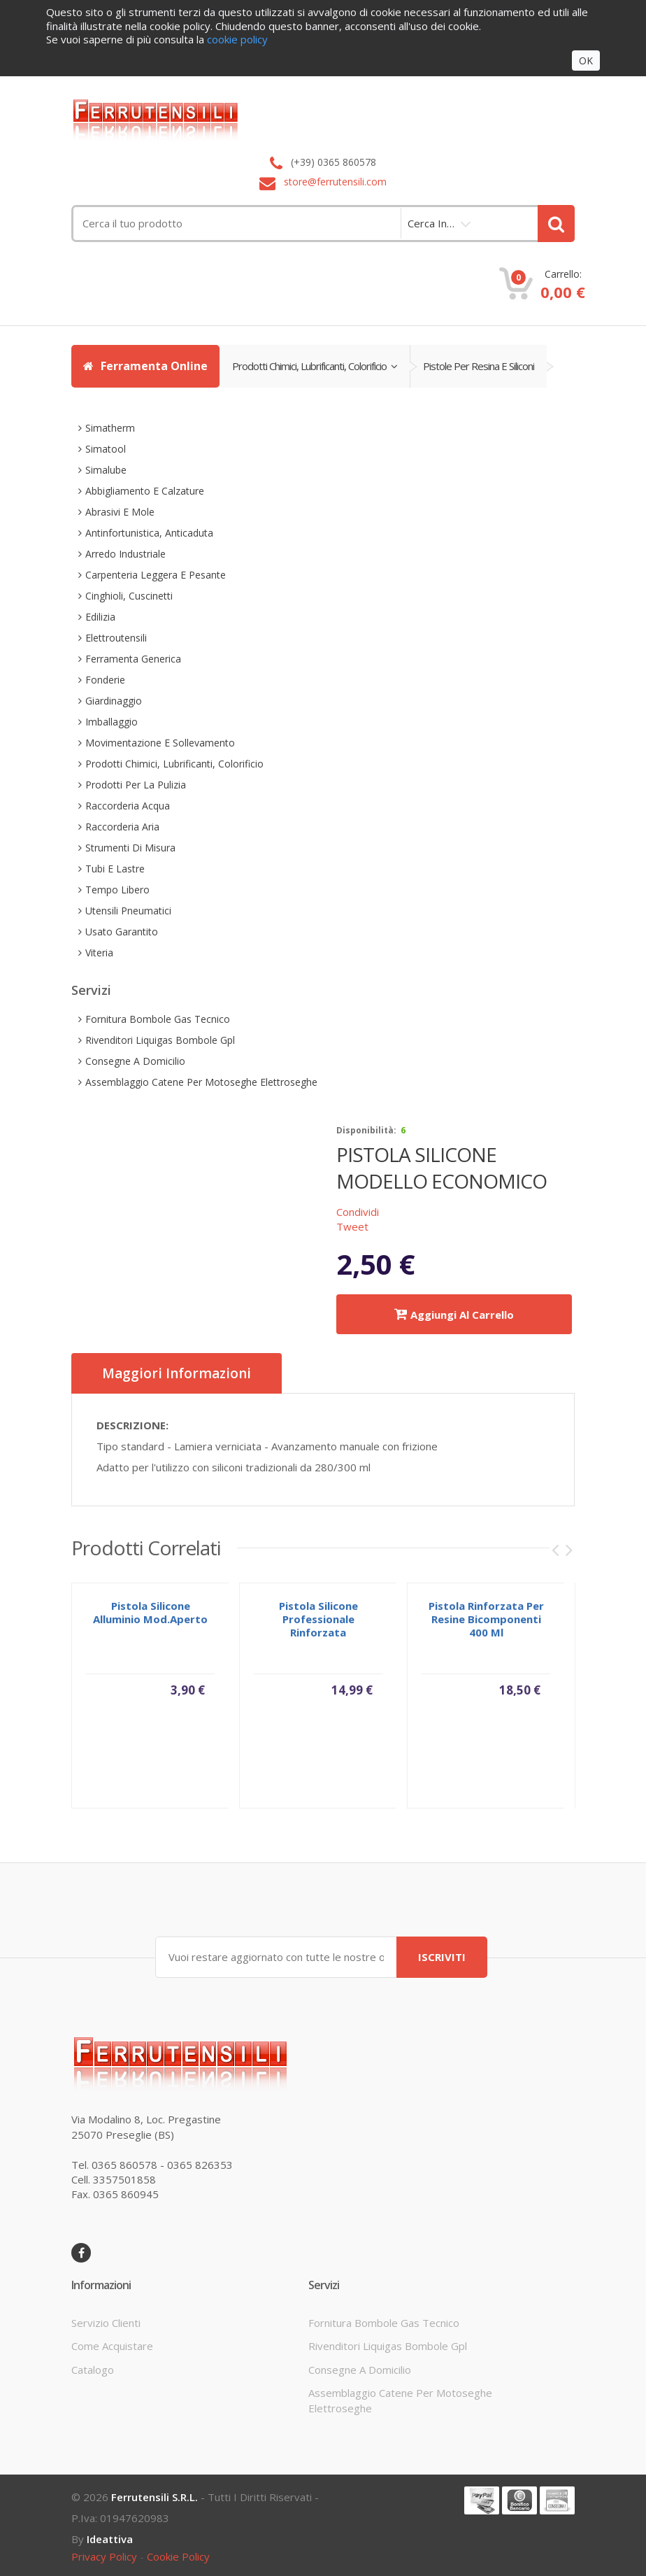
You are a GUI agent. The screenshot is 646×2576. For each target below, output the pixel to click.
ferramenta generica (133, 658)
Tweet (352, 1226)
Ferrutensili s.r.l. (154, 2497)
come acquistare (112, 2346)
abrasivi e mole (120, 511)
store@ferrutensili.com (335, 181)
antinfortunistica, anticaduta (149, 532)
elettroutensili (116, 637)
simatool (105, 448)
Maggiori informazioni (176, 1373)
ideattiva (110, 2539)
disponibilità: (366, 1130)
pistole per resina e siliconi (478, 366)
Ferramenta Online (145, 366)
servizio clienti (106, 2323)
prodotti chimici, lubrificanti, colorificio (314, 366)
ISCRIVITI (442, 1957)
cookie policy (178, 2556)
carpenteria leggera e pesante (155, 574)
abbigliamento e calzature (144, 490)
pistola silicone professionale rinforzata (318, 1624)
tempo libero (117, 889)
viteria (99, 952)
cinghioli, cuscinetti (129, 595)
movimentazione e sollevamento (160, 742)
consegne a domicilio (135, 1061)
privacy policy (104, 2556)
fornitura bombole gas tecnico (157, 1019)
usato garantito (121, 931)
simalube (106, 469)
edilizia (100, 616)
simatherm (110, 427)
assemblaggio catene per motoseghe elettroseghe (201, 1082)
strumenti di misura (130, 847)
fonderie (105, 679)
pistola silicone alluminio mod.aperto (150, 1618)
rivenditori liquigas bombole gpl (160, 1040)
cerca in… (431, 223)
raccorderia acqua (127, 805)
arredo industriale (125, 553)
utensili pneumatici (128, 910)
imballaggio (111, 721)
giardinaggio (113, 700)
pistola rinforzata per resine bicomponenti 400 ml (486, 1624)
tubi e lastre (115, 868)
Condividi (357, 1212)
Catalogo (92, 2370)
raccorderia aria (122, 826)
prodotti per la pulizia (135, 784)
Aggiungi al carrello (454, 1314)
